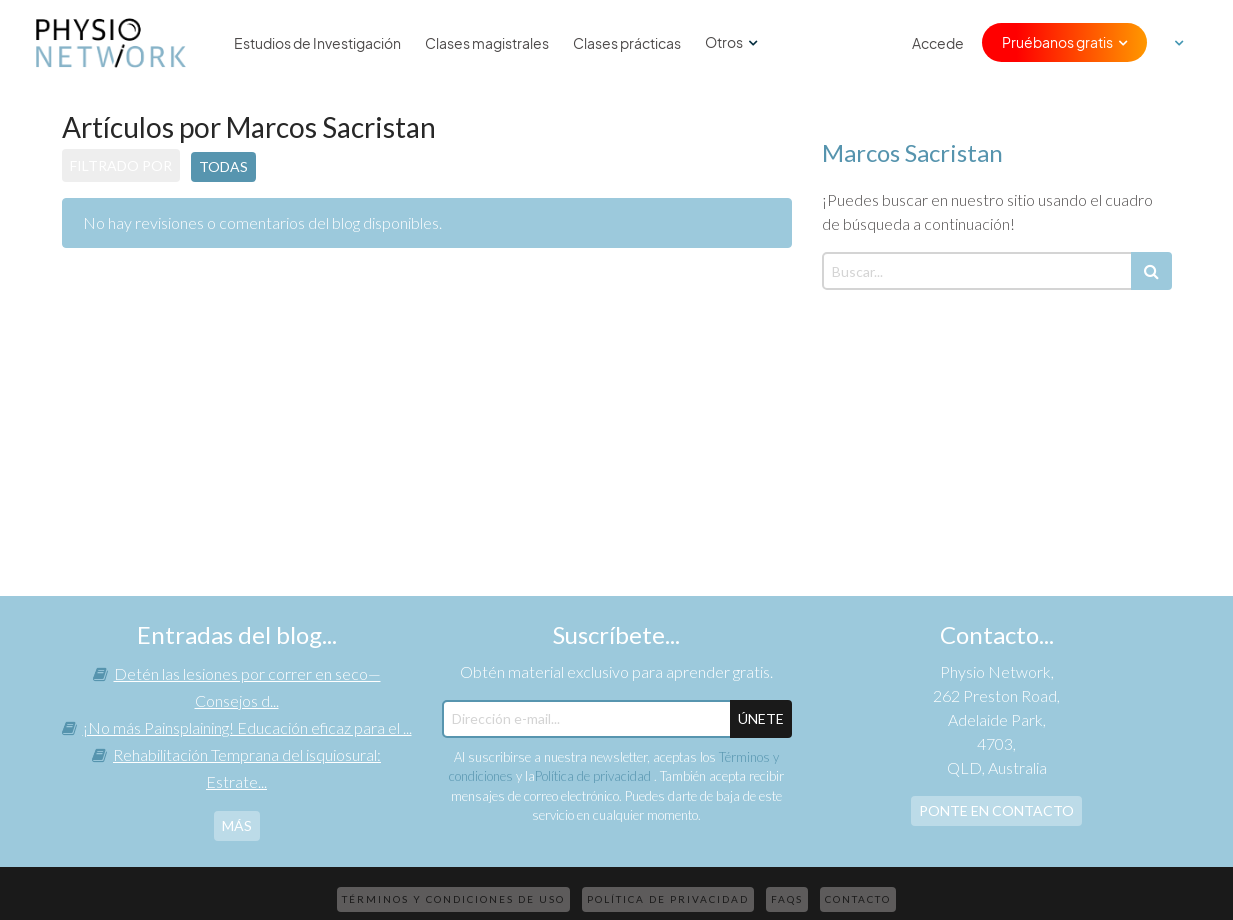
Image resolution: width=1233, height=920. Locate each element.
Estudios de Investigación (317, 43)
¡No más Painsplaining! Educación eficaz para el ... (247, 727)
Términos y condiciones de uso (453, 899)
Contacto (858, 899)
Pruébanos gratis (1057, 42)
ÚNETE (761, 718)
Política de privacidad (594, 776)
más (237, 825)
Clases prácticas (627, 43)
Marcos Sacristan (912, 152)
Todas (223, 166)
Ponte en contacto (996, 810)
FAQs (787, 899)
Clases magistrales (487, 43)
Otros (724, 42)
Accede (938, 43)
